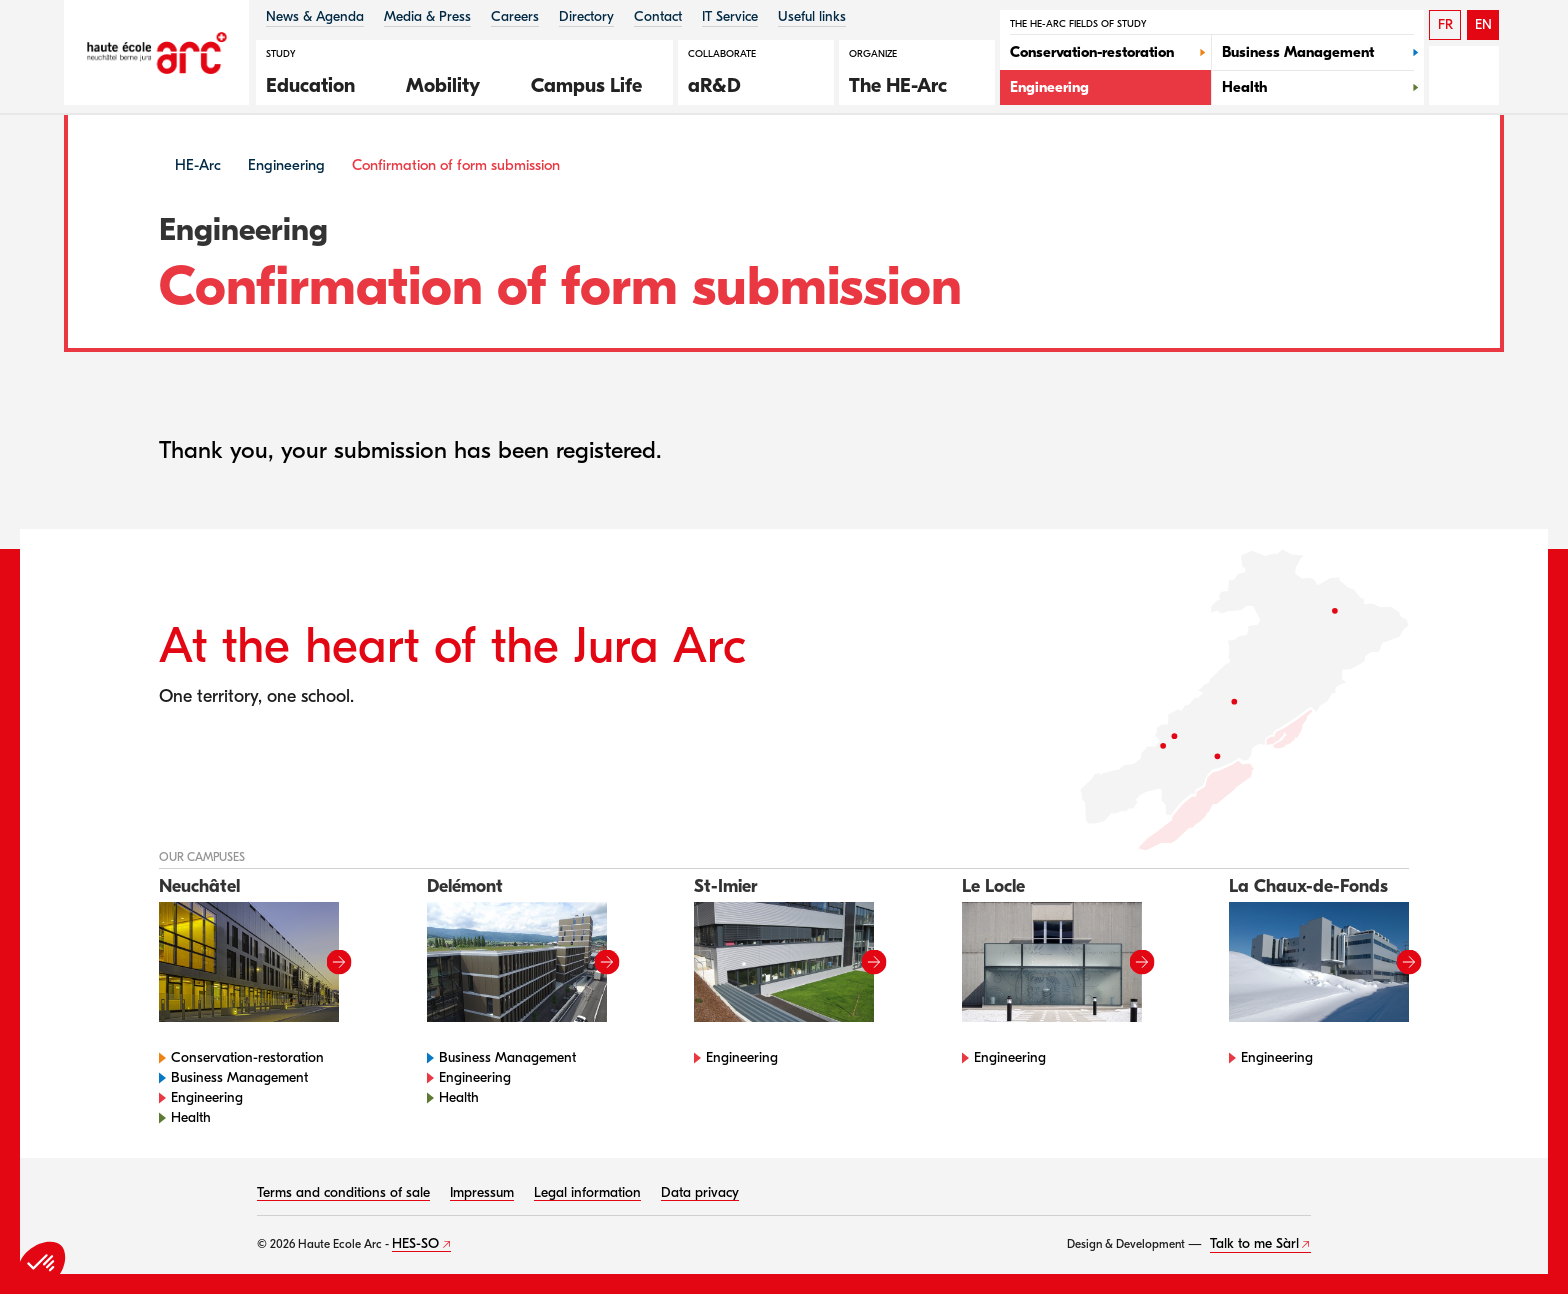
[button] (321, 83)
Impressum (482, 1196)
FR (1445, 24)
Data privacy (700, 1196)
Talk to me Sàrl (1254, 1247)
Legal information (587, 1196)
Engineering (286, 168)
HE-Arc (198, 168)
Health (191, 1121)
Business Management (239, 1081)
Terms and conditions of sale (343, 1196)
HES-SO (415, 1247)
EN (1483, 24)
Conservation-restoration (247, 1061)
